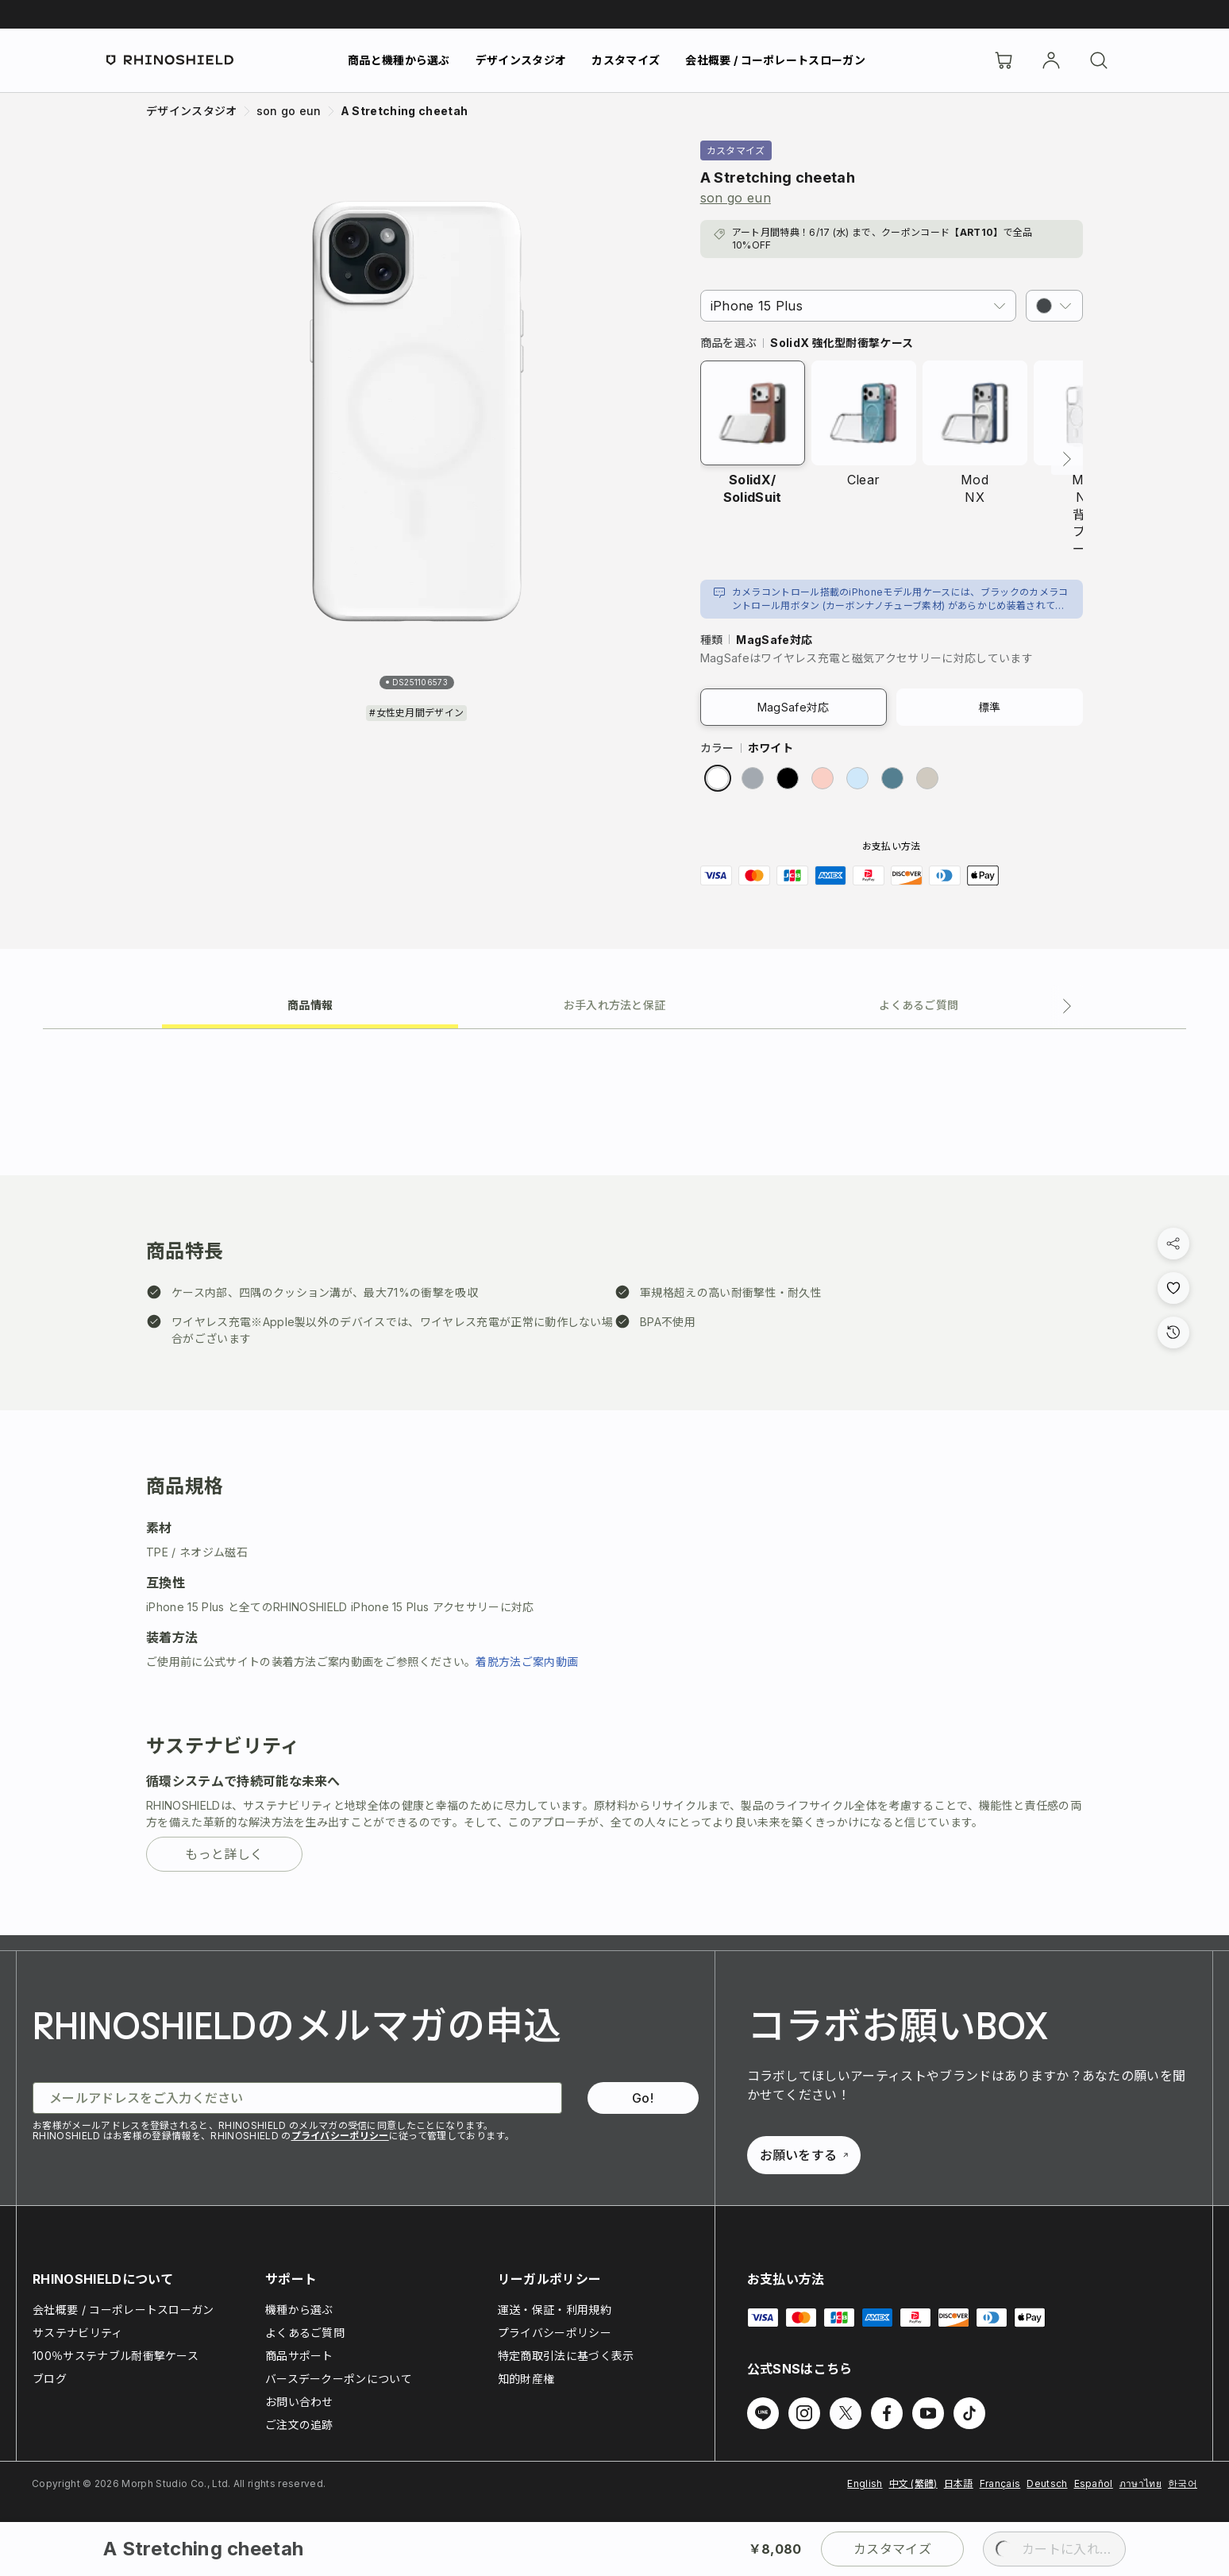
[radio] (718, 778)
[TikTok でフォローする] (969, 2413)
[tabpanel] (614, 1482)
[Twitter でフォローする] (845, 2413)
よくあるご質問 (305, 2332)
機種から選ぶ (299, 2309)
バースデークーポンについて (338, 2378)
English (864, 2483)
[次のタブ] (1067, 1006)
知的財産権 (526, 2378)
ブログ (50, 2378)
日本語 (958, 2483)
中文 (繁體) (913, 2483)
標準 (989, 707)
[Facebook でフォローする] (887, 2413)
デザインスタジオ (521, 60)
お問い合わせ (299, 2401)
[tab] (310, 1004)
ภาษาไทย (1140, 2483)
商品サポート (299, 2355)
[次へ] (1067, 459)
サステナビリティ (78, 2332)
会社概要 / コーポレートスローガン (775, 60)
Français (1000, 2483)
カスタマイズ (625, 60)
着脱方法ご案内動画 (527, 1661)
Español (1093, 2483)
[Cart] (1003, 60)
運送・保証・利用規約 (554, 2309)
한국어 (1182, 2483)
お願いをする (804, 2155)
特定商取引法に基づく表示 (566, 2355)
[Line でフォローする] (763, 2413)
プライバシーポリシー (340, 2136)
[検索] (1099, 60)
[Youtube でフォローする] (928, 2413)
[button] (1054, 306)
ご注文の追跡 (299, 2424)
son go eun (735, 198)
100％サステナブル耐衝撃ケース (115, 2355)
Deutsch (1047, 2483)
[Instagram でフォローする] (804, 2413)
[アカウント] (1051, 60)
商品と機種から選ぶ (399, 60)
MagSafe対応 (793, 707)
